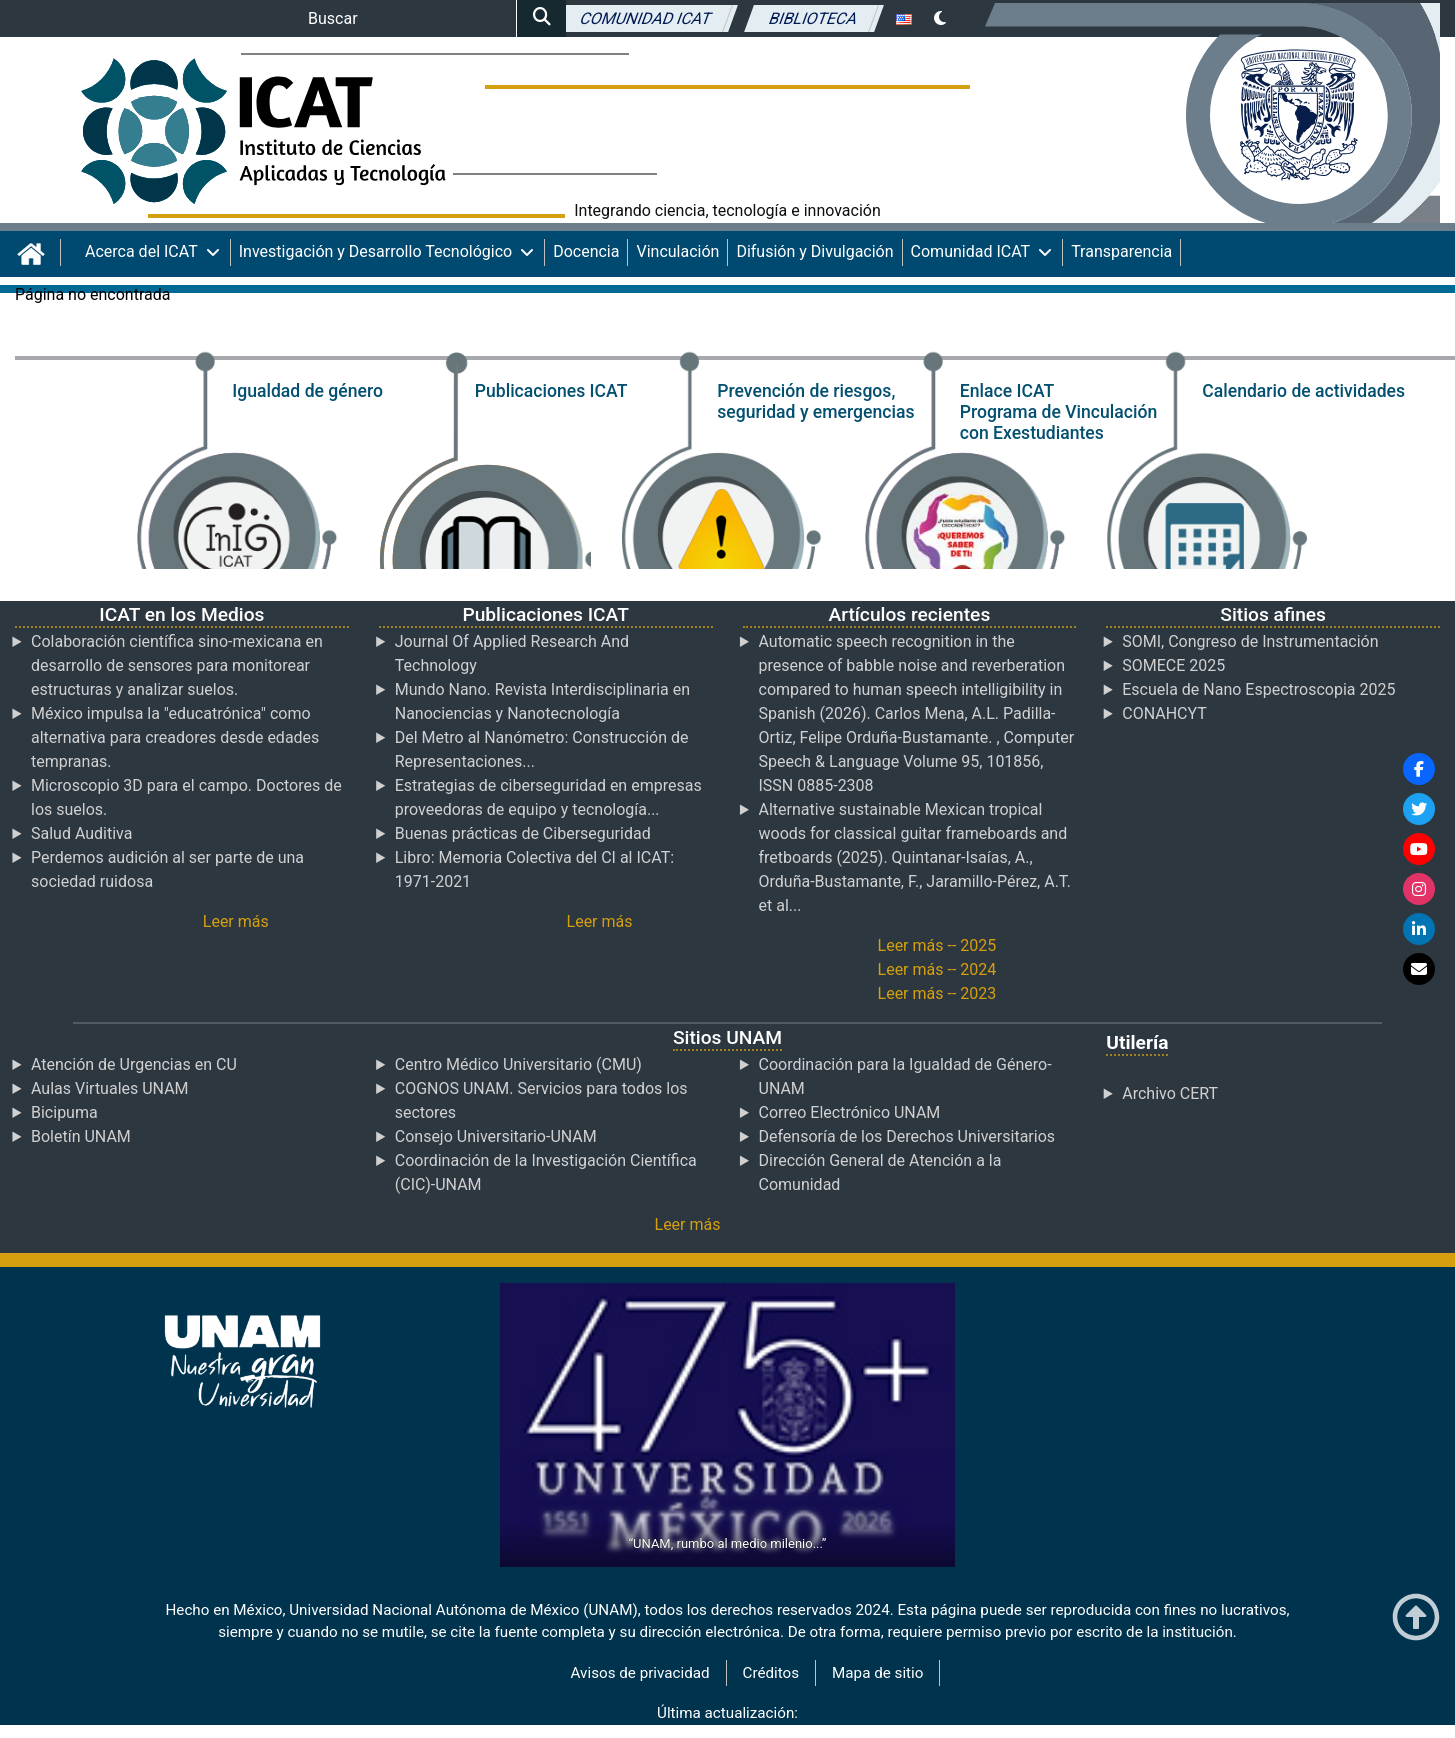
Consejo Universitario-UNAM (496, 1136)
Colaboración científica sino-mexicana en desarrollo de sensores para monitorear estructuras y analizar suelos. (177, 665)
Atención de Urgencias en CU (134, 1064)
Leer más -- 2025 (937, 945)
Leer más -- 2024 (937, 969)
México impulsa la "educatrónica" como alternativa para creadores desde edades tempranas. (175, 737)
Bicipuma (64, 1112)
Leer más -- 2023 (937, 993)
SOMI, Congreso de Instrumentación (1250, 641)
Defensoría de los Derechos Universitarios (907, 1136)
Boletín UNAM (81, 1136)
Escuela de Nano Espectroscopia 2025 (1258, 689)
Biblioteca (814, 17)
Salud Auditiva (81, 833)
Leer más (236, 921)
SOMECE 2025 (1173, 665)
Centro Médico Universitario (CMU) (518, 1064)
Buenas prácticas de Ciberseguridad (523, 833)
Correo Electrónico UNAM (850, 1112)
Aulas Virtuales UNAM (110, 1088)
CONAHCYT (1164, 713)
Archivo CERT (1170, 1093)
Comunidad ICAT (645, 17)
